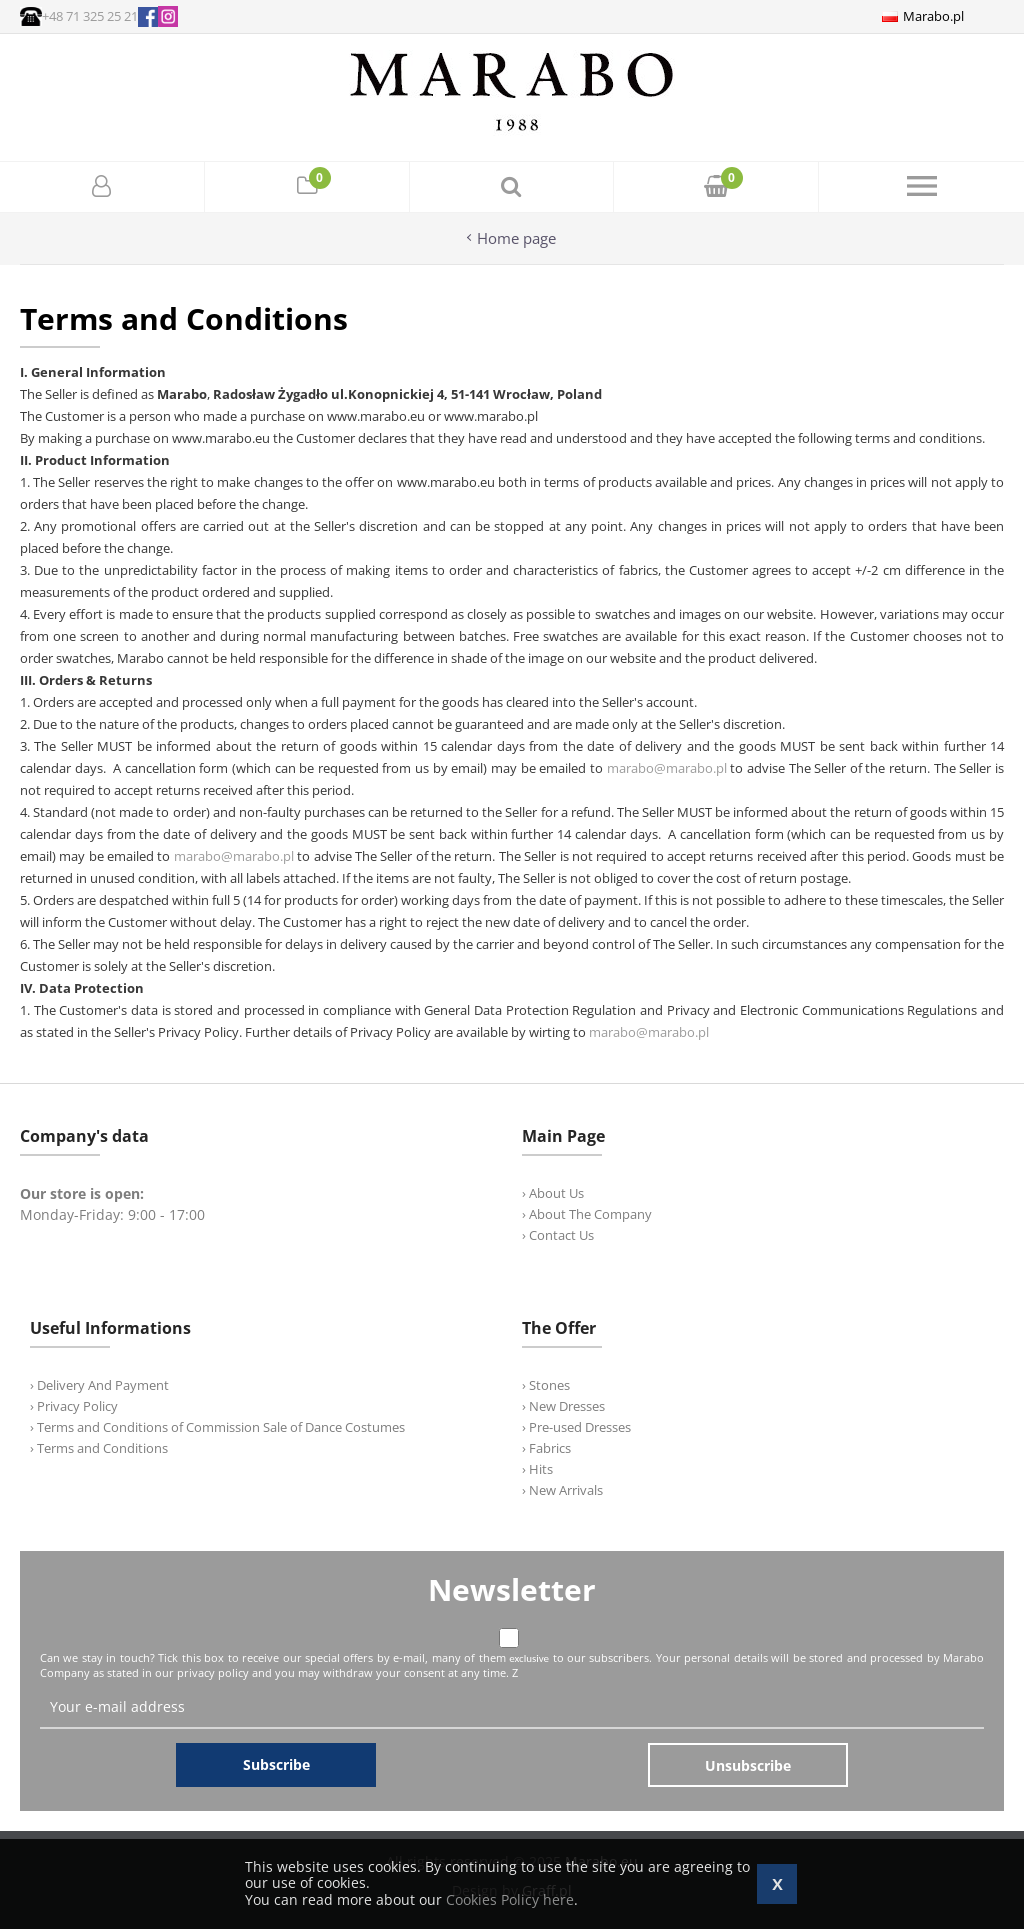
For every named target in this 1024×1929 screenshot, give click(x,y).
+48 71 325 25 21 (90, 16)
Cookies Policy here (510, 1899)
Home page (516, 238)
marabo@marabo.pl (667, 768)
